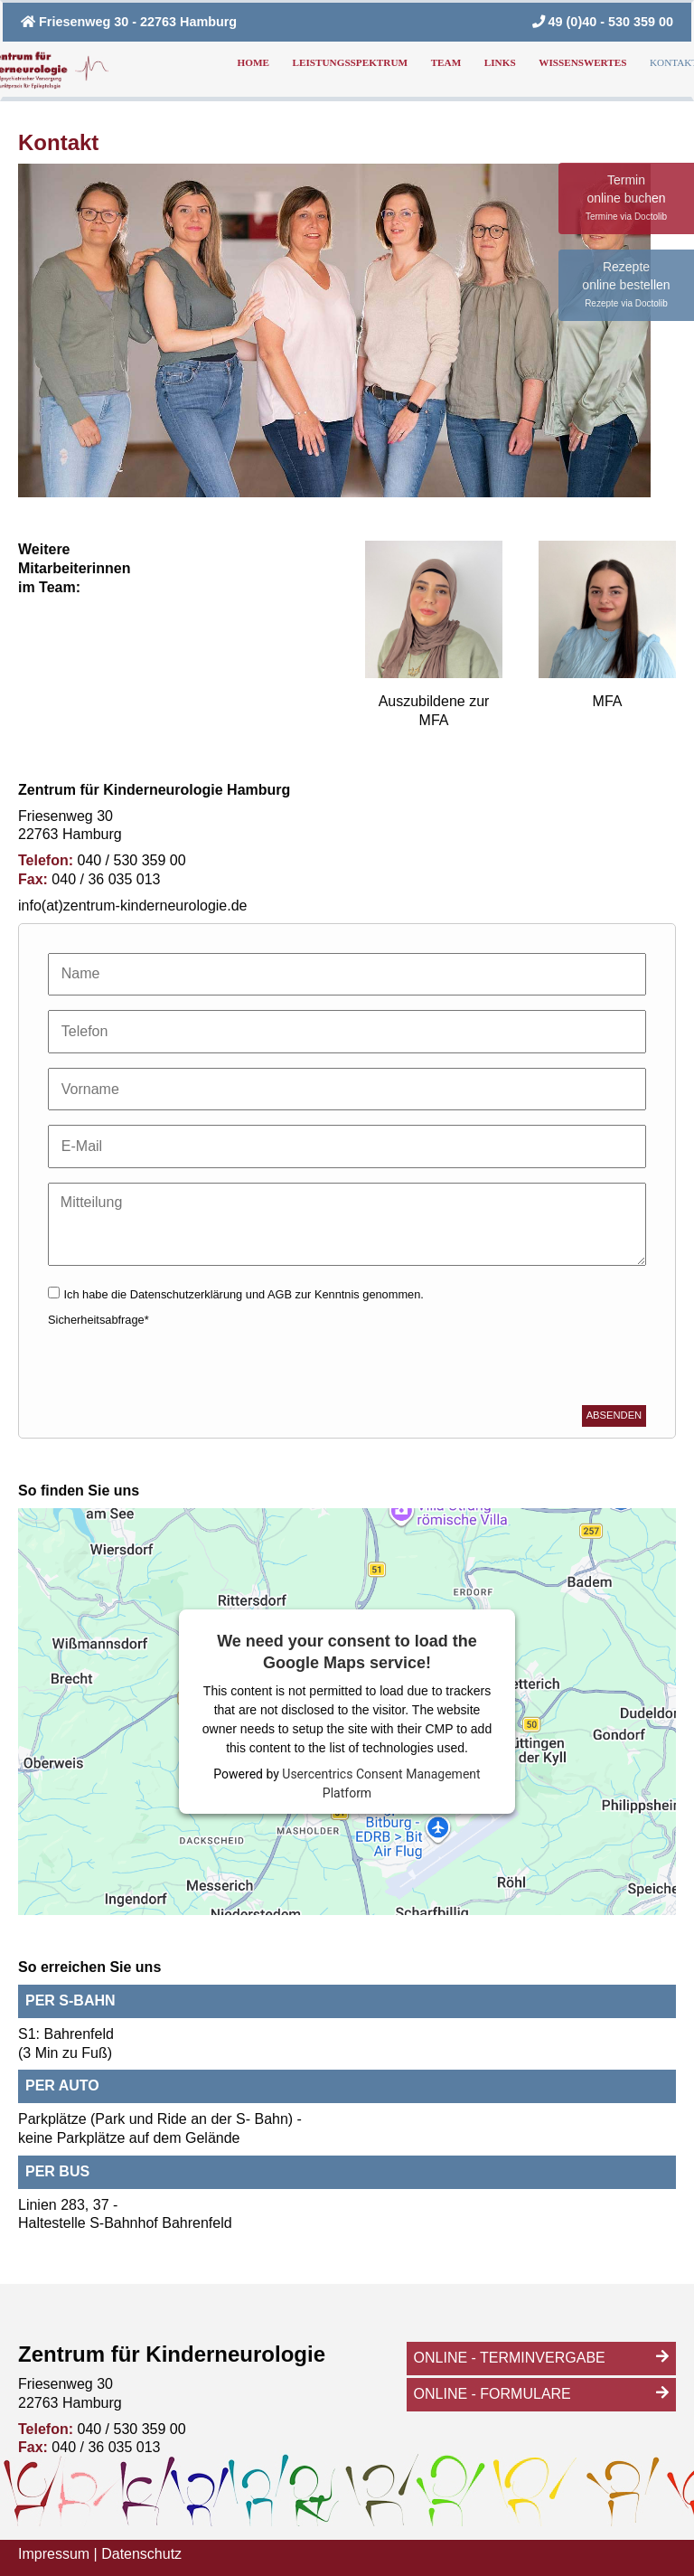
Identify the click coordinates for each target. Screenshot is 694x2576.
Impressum (53, 2554)
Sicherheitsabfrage (98, 1319)
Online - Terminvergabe (509, 2357)
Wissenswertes (582, 62)
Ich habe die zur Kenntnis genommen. (243, 1294)
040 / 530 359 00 (129, 860)
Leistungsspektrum (350, 62)
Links (500, 62)
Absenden (614, 1415)
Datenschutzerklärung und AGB (212, 1294)
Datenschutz (141, 2554)
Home (253, 62)
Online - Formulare (492, 2393)
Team (446, 62)
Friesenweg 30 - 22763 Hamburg (129, 21)
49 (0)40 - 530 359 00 (602, 21)
